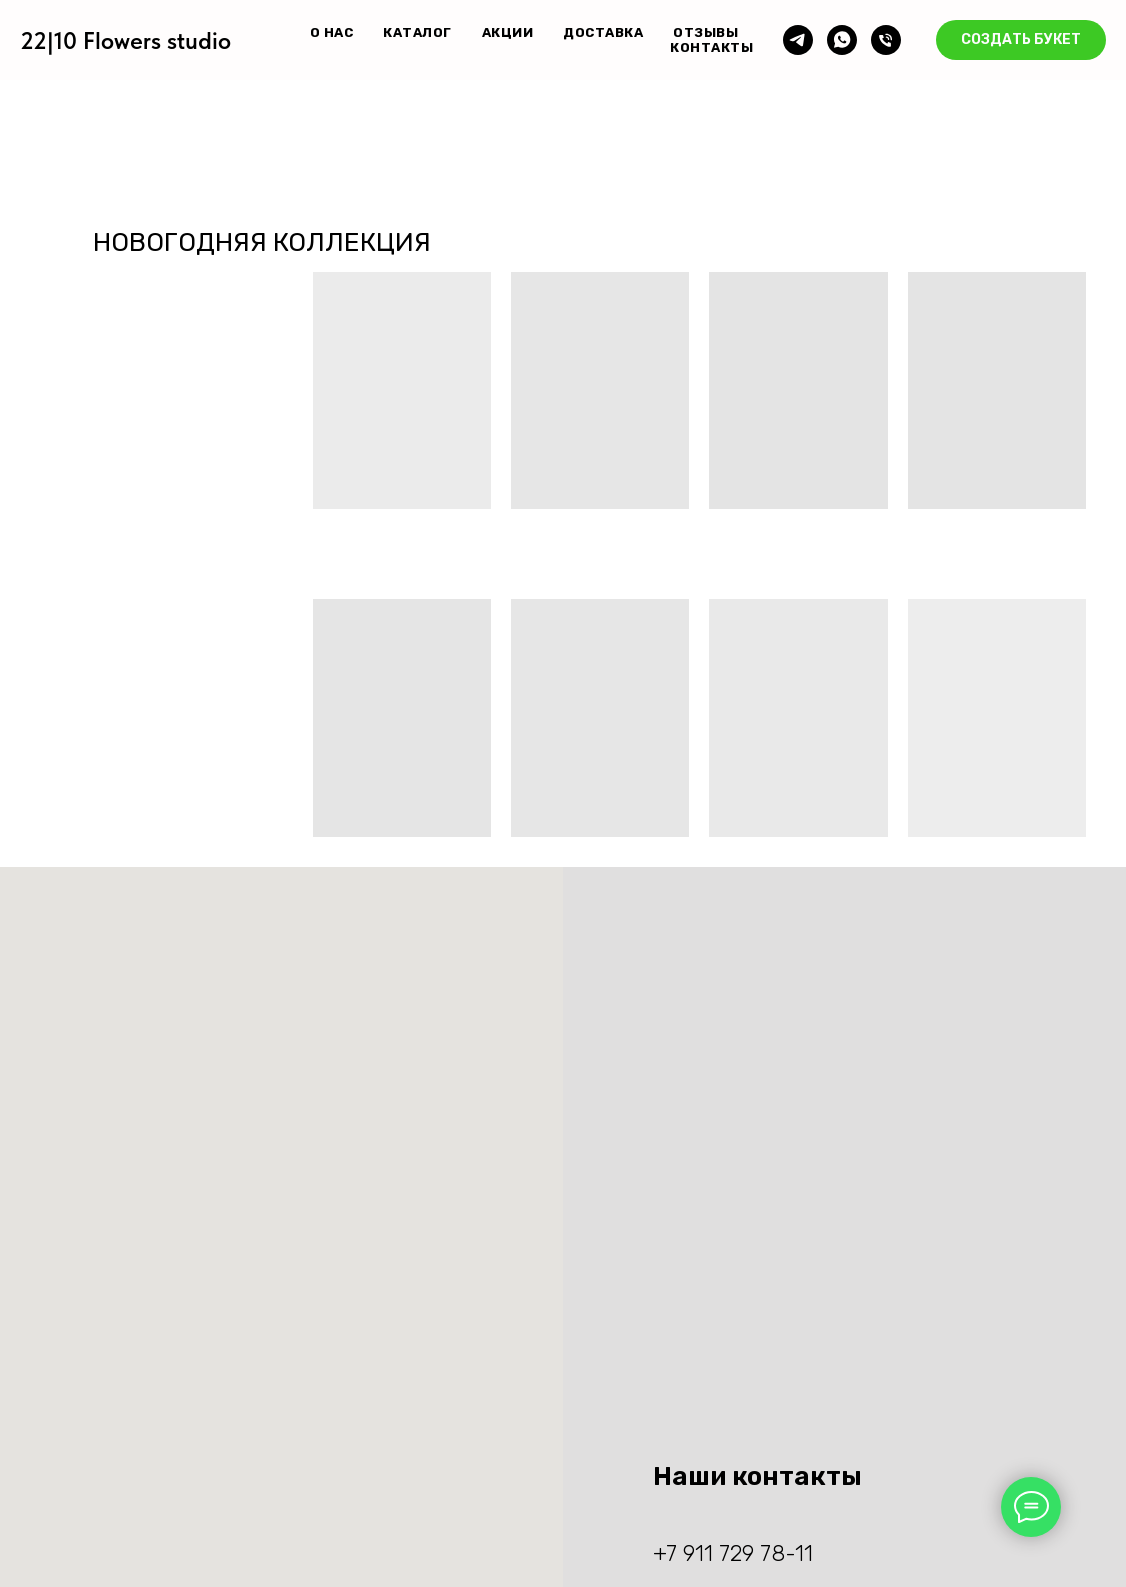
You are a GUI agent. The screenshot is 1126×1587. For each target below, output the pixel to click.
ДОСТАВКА (603, 32)
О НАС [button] (332, 32)
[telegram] (798, 40)
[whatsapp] (842, 40)
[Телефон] (886, 40)
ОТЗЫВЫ (705, 32)
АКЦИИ (508, 32)
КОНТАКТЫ (711, 47)
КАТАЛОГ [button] (417, 32)
